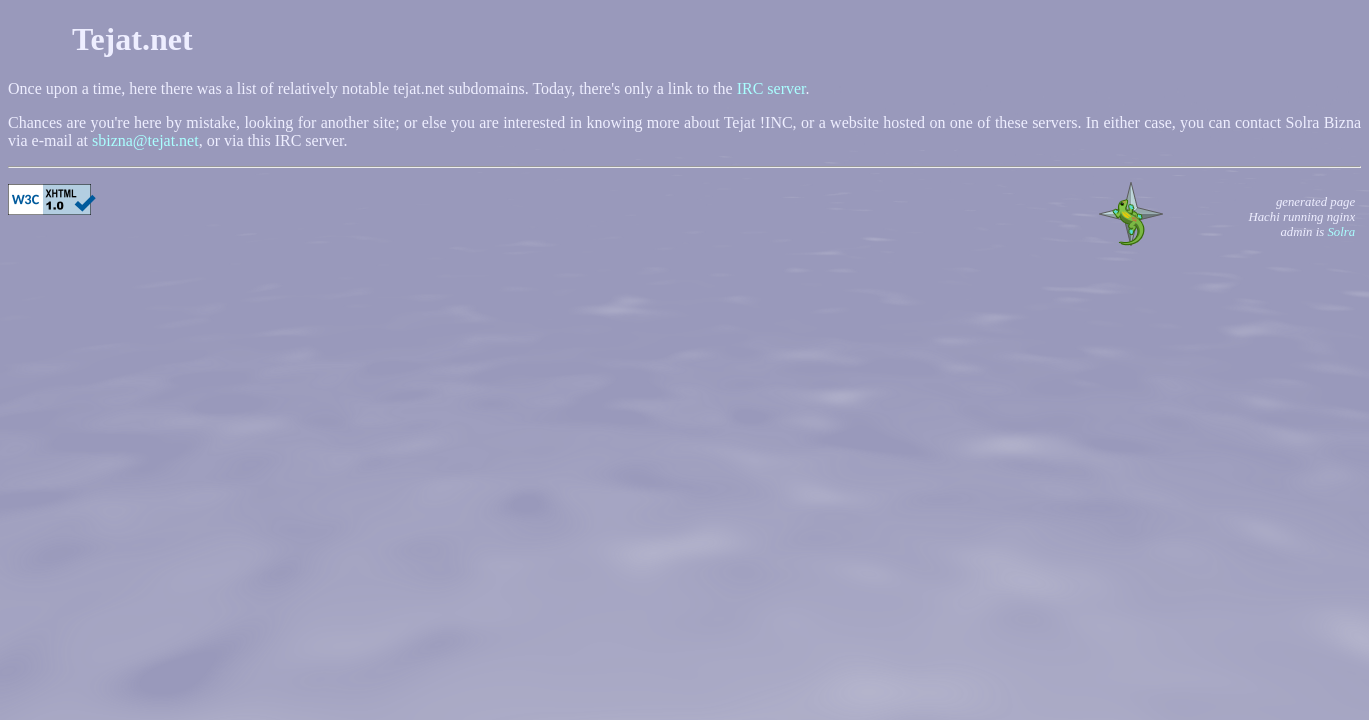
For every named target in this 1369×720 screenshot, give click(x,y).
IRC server (771, 88)
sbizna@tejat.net (145, 140)
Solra (1341, 232)
